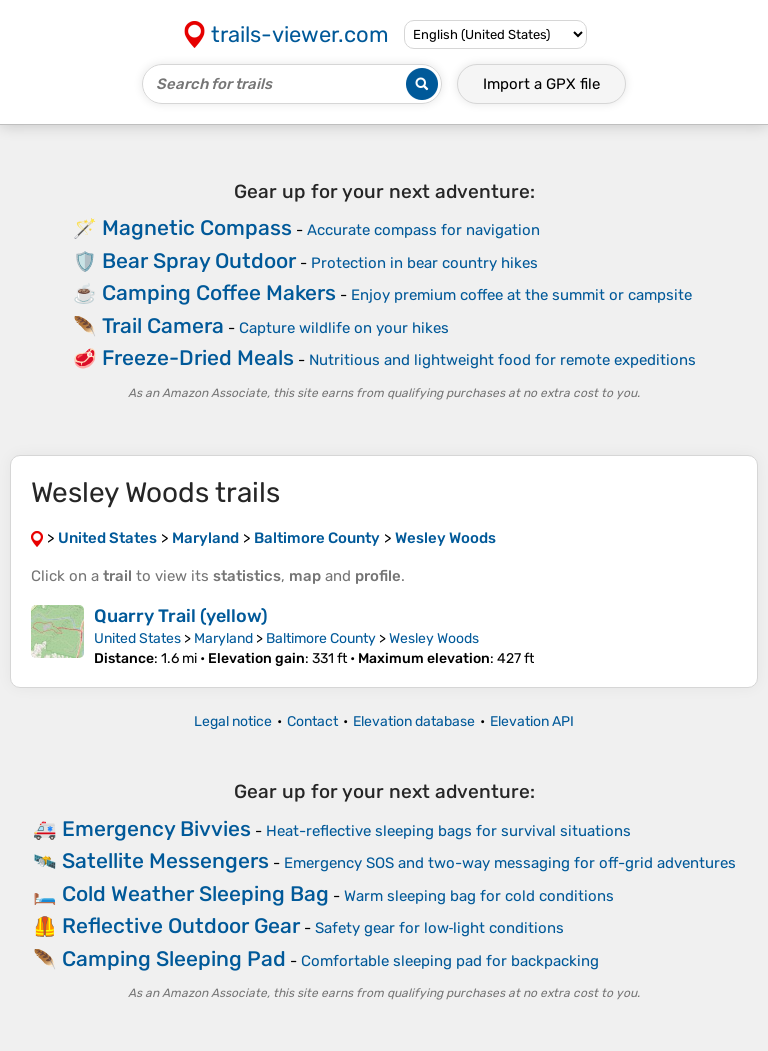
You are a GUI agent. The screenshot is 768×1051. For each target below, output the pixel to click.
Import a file (541, 84)
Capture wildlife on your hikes (344, 328)
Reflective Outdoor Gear (181, 925)
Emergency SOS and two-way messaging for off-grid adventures (510, 863)
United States (137, 638)
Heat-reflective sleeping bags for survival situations (448, 831)
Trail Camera (163, 325)
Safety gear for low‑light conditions (440, 928)
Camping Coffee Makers (219, 292)
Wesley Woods (434, 638)
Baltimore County (321, 638)
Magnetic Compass (197, 227)
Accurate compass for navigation (423, 230)
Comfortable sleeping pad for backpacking (450, 961)
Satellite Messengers (165, 860)
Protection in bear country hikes (424, 263)
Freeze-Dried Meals (198, 357)
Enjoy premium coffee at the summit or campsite (521, 295)
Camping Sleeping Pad (174, 958)
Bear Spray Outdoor (199, 260)
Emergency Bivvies (156, 828)
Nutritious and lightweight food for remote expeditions (502, 360)
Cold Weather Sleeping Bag (195, 893)
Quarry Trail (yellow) (181, 616)
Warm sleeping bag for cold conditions (479, 896)
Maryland (223, 638)
